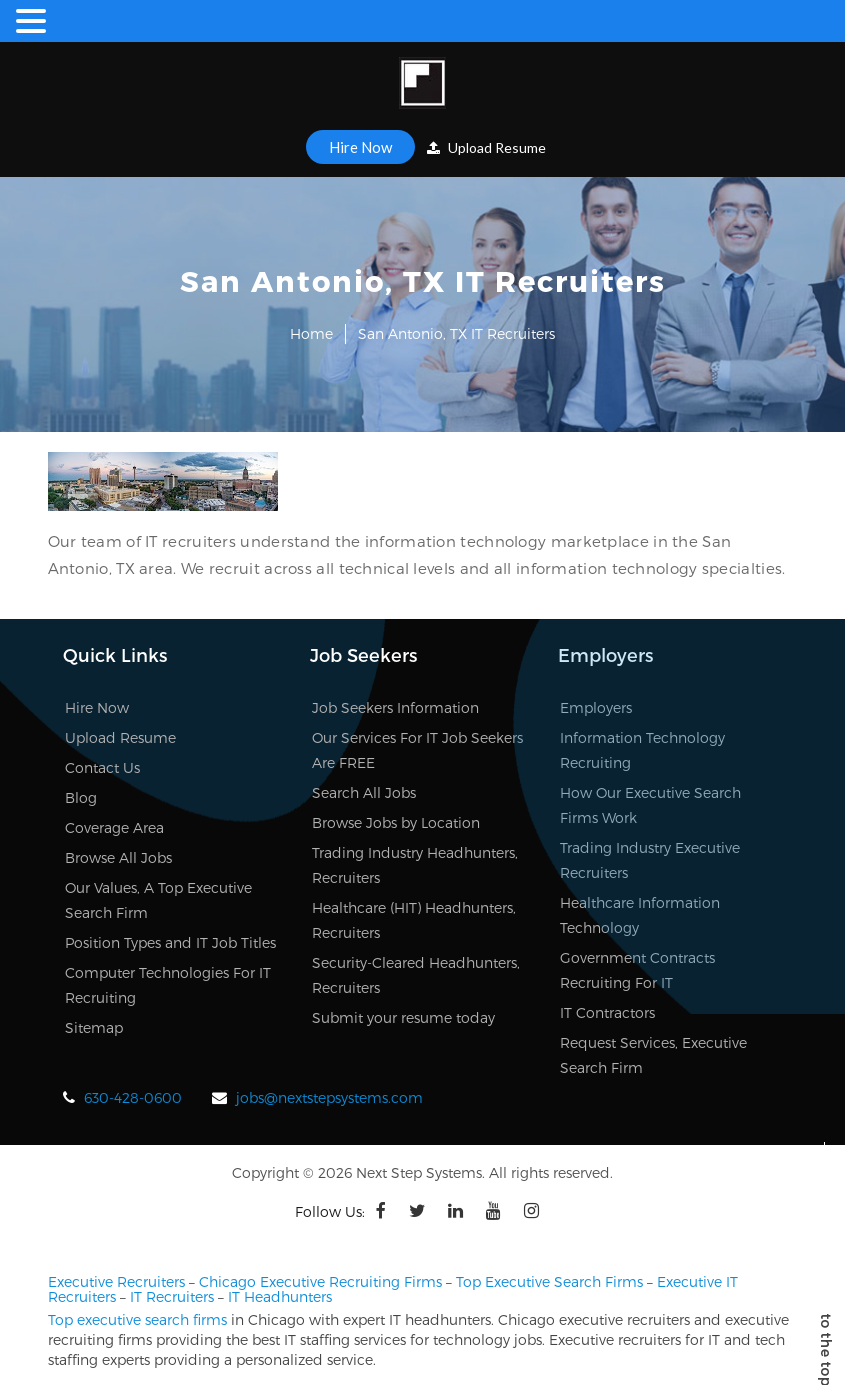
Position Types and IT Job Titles (170, 942)
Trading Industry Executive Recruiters (650, 860)
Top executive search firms (137, 1319)
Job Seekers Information (395, 707)
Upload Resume (486, 147)
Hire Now (360, 147)
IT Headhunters (280, 1296)
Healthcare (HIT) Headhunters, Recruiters (414, 920)
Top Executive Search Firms (549, 1281)
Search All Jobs (364, 792)
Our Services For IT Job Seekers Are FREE (417, 750)
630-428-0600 (133, 1097)
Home (311, 333)
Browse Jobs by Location (396, 822)
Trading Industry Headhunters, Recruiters (415, 865)
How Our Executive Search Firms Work (650, 805)
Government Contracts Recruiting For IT (637, 970)
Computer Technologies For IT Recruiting (168, 985)
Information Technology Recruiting (642, 750)
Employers (596, 707)
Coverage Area (114, 827)
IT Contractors (607, 1012)
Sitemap (94, 1027)
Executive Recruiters (116, 1281)
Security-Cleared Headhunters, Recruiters (416, 975)
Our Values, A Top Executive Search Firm (158, 900)
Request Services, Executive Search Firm (653, 1055)
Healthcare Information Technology (640, 915)
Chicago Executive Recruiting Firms (320, 1281)
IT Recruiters (172, 1296)
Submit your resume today (403, 1017)
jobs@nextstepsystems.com (329, 1097)
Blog (81, 797)
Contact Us (102, 767)
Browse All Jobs (118, 857)
